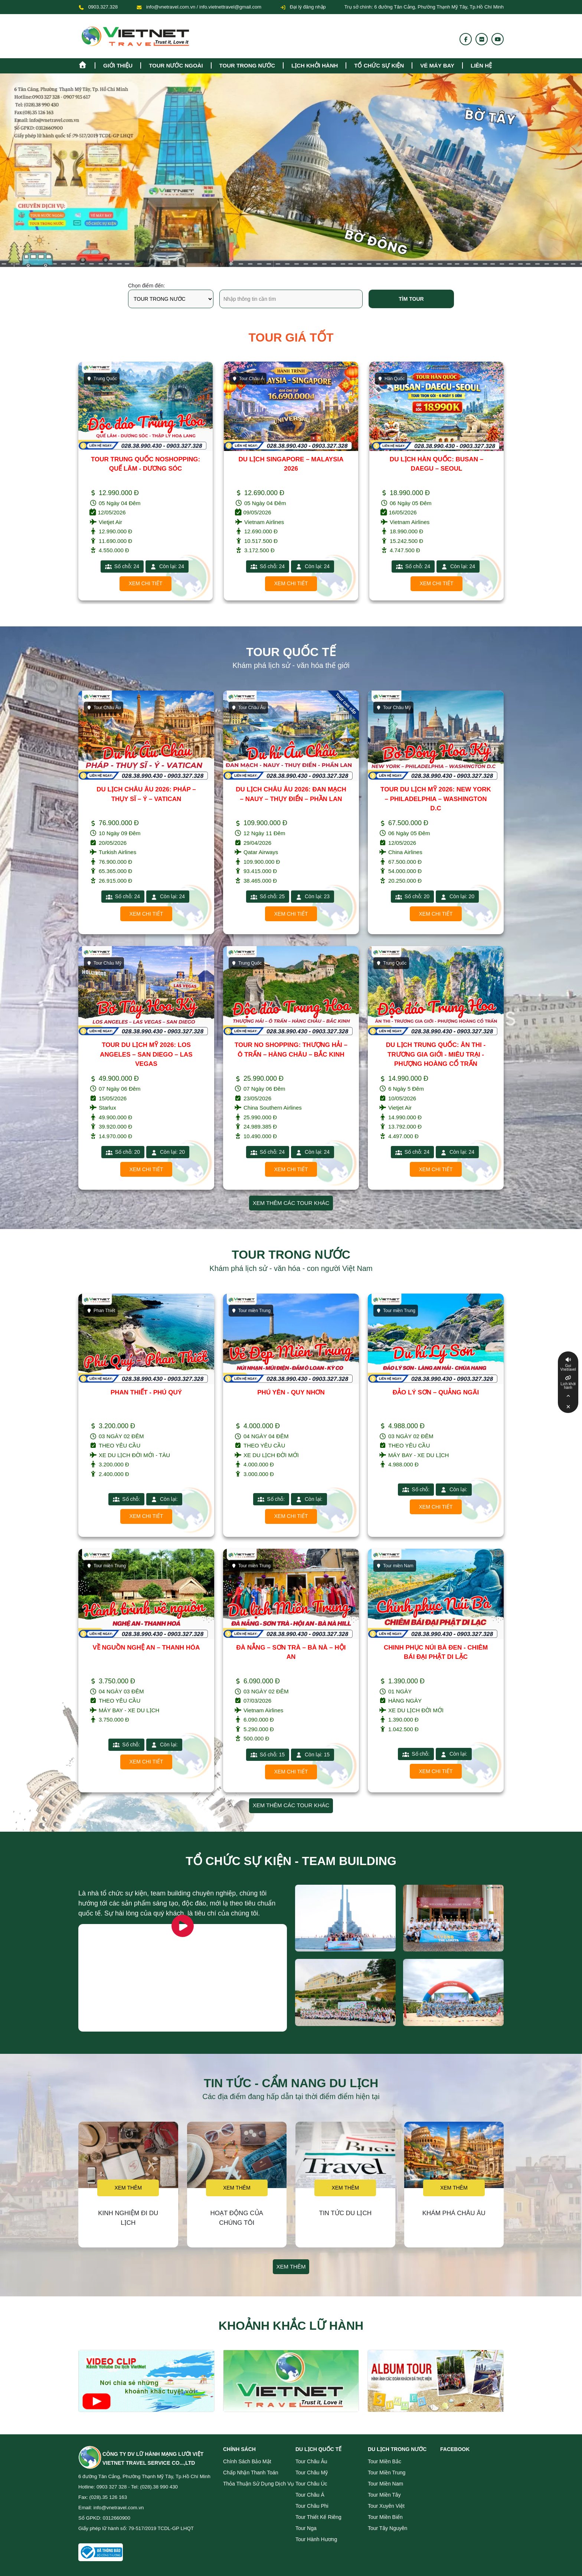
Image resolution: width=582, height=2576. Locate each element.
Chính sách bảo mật (247, 2461)
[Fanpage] (465, 39)
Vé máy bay (437, 65)
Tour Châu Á (248, 378)
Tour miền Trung (251, 1310)
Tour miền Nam (394, 1565)
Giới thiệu (118, 65)
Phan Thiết (100, 1310)
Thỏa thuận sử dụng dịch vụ (258, 2484)
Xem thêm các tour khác (291, 1203)
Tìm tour (411, 299)
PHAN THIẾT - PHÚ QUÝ (146, 1392)
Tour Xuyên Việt (386, 2506)
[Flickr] (481, 39)
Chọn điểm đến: (146, 286)
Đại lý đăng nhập (303, 7)
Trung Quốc (101, 378)
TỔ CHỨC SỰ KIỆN (379, 65)
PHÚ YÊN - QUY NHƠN (290, 1392)
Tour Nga (306, 2528)
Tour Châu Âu (103, 707)
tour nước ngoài (176, 65)
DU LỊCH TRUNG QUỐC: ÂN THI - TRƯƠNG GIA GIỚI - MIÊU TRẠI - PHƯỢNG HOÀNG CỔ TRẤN (435, 1054)
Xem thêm (128, 2188)
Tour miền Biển (385, 2517)
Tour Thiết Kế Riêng (318, 2517)
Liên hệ (481, 65)
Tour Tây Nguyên (387, 2528)
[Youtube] (497, 39)
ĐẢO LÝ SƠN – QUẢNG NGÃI (436, 1392)
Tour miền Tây (384, 2495)
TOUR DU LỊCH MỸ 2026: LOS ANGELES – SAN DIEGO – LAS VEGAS (146, 1054)
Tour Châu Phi (311, 2506)
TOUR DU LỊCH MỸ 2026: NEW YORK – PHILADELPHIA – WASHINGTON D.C (435, 799)
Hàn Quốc (391, 378)
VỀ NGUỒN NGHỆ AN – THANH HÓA (146, 1647)
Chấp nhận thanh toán (250, 2472)
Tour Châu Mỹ (393, 707)
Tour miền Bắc (384, 2461)
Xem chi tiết (146, 583)
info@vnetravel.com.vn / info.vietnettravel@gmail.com (203, 7)
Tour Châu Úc (311, 2484)
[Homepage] (86, 64)
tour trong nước (247, 65)
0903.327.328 (103, 7)
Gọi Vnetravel (568, 1367)
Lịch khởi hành (314, 65)
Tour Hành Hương (316, 2539)
